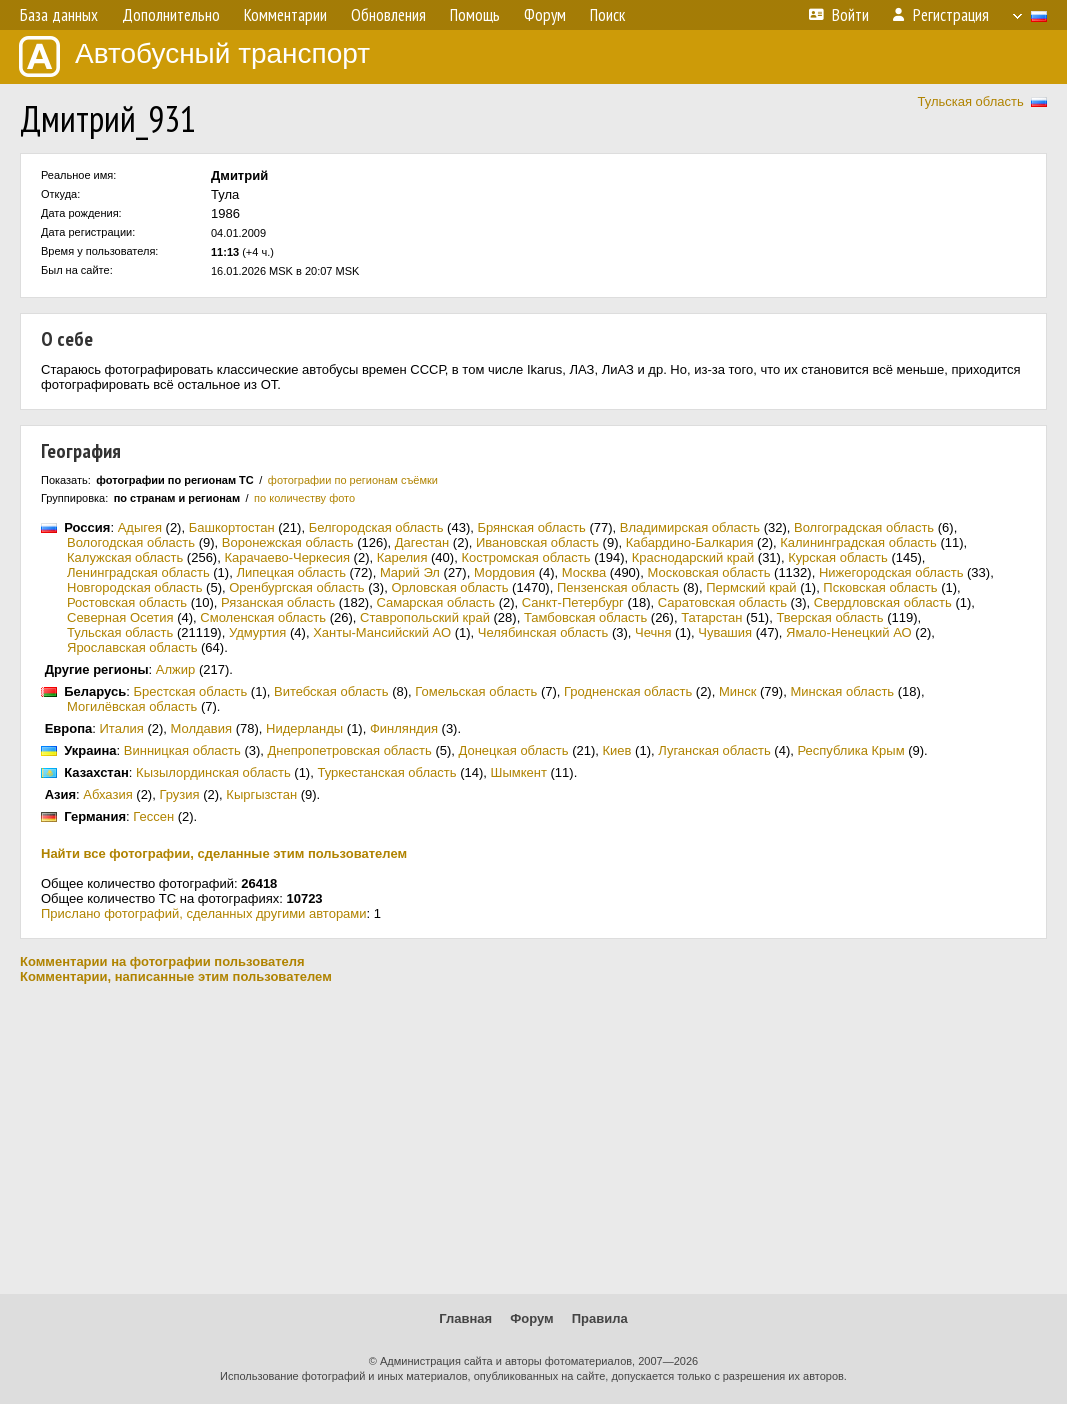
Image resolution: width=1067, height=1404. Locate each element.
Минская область (842, 691)
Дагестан (422, 542)
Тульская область (970, 101)
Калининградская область (858, 542)
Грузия (179, 794)
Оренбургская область (296, 587)
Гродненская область (628, 691)
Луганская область (714, 750)
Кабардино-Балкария (690, 542)
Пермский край (751, 587)
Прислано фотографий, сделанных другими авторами (204, 913)
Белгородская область (376, 527)
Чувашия (725, 632)
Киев (617, 750)
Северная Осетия (120, 617)
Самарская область (435, 602)
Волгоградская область (864, 527)
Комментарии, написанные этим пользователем (176, 976)
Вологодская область (131, 542)
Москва (584, 572)
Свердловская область (883, 602)
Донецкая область (514, 750)
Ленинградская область (138, 572)
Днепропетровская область (350, 750)
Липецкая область (291, 572)
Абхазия (107, 794)
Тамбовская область (585, 617)
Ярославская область (132, 647)
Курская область (838, 557)
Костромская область (525, 557)
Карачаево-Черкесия (287, 557)
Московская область (708, 572)
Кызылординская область (213, 772)
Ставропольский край (425, 617)
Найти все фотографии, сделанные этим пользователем (224, 853)
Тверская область (829, 617)
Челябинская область (543, 632)
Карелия (402, 557)
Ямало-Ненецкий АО (849, 632)
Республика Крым (850, 750)
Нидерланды (304, 728)
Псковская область (880, 587)
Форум (531, 1318)
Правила (600, 1318)
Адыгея (140, 527)
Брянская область (531, 527)
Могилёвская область (132, 706)
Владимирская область (690, 527)
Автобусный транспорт (194, 56)
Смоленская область (263, 617)
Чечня (653, 632)
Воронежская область (288, 542)
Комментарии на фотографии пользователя (162, 961)
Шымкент (518, 772)
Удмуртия (257, 632)
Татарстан (711, 617)
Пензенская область (618, 587)
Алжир (175, 669)
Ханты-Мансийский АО (382, 632)
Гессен (153, 816)
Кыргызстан (261, 794)
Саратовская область (722, 602)
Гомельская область (476, 691)
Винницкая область (182, 750)
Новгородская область (134, 587)
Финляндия (404, 728)
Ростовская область (127, 602)
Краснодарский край (693, 557)
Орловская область (449, 587)
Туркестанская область (386, 772)
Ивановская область (537, 542)
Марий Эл (410, 572)
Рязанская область (278, 602)
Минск (737, 691)
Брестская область (190, 691)
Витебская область (331, 691)
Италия (122, 728)
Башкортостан (232, 527)
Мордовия (504, 572)
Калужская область (125, 557)
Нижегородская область (891, 572)
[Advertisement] (533, 1139)
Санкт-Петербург (573, 602)
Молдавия (202, 728)
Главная (465, 1318)
